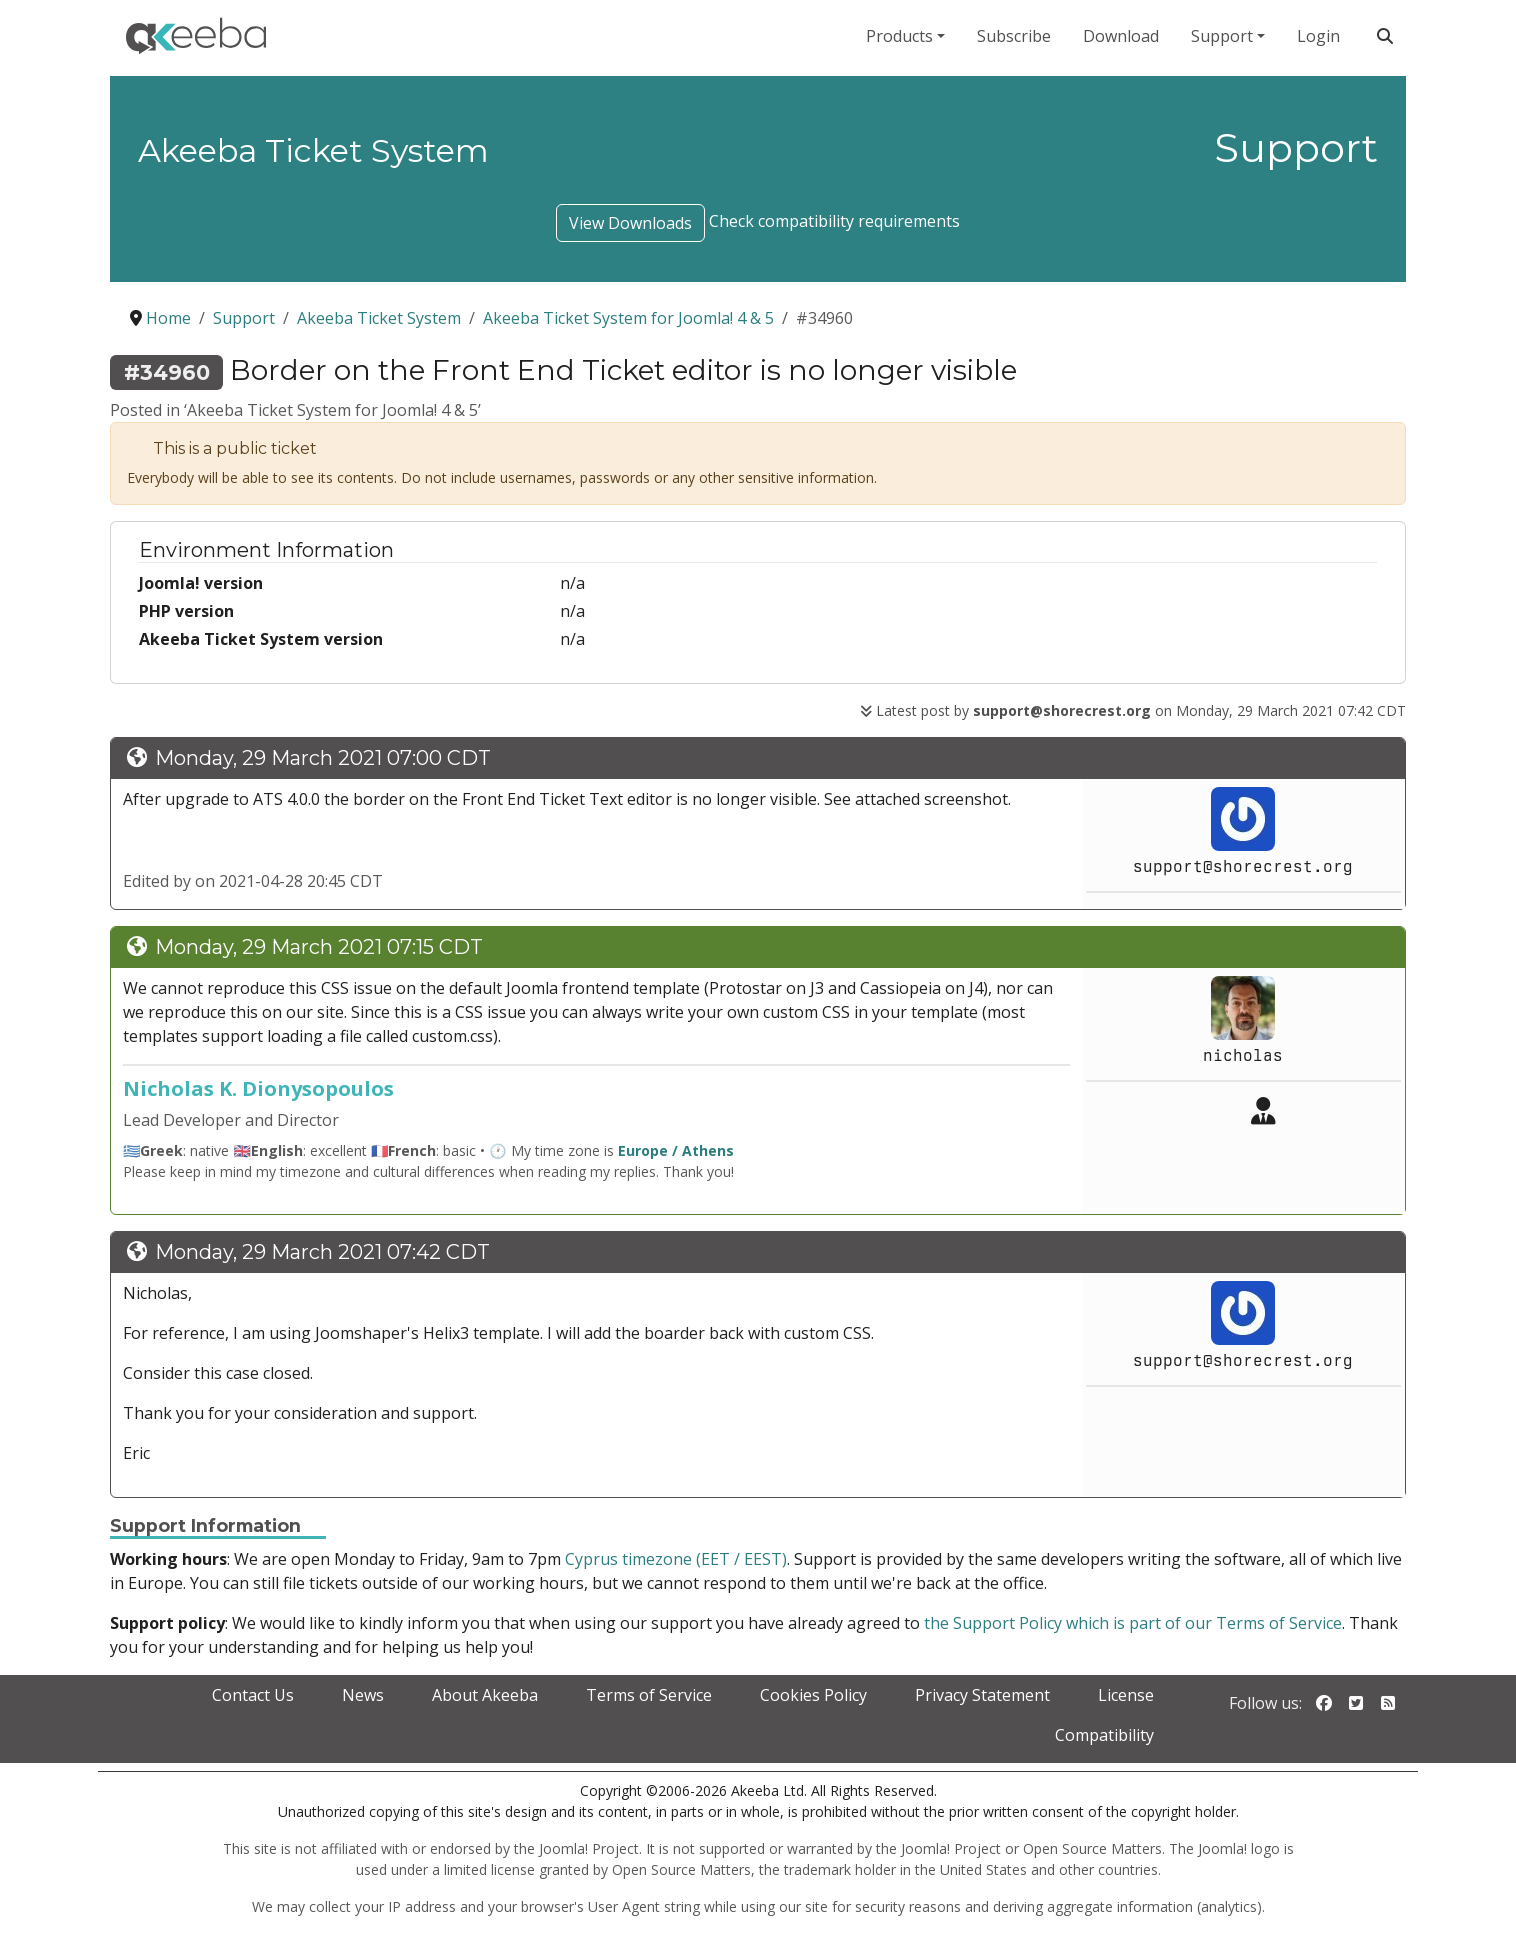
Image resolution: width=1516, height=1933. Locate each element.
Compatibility (1104, 1735)
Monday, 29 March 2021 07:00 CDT (323, 758)
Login (1318, 36)
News (363, 1695)
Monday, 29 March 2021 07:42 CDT (322, 1252)
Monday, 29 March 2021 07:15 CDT (319, 947)
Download (1121, 36)
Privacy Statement (982, 1695)
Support (1222, 36)
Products (899, 36)
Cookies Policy (813, 1695)
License (1126, 1695)
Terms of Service (649, 1695)
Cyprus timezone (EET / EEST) (676, 1559)
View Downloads (630, 223)
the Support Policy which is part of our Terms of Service (1133, 1623)
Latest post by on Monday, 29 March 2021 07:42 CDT (1133, 710)
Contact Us (253, 1695)
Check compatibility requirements (834, 221)
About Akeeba (485, 1695)
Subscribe (1014, 36)
